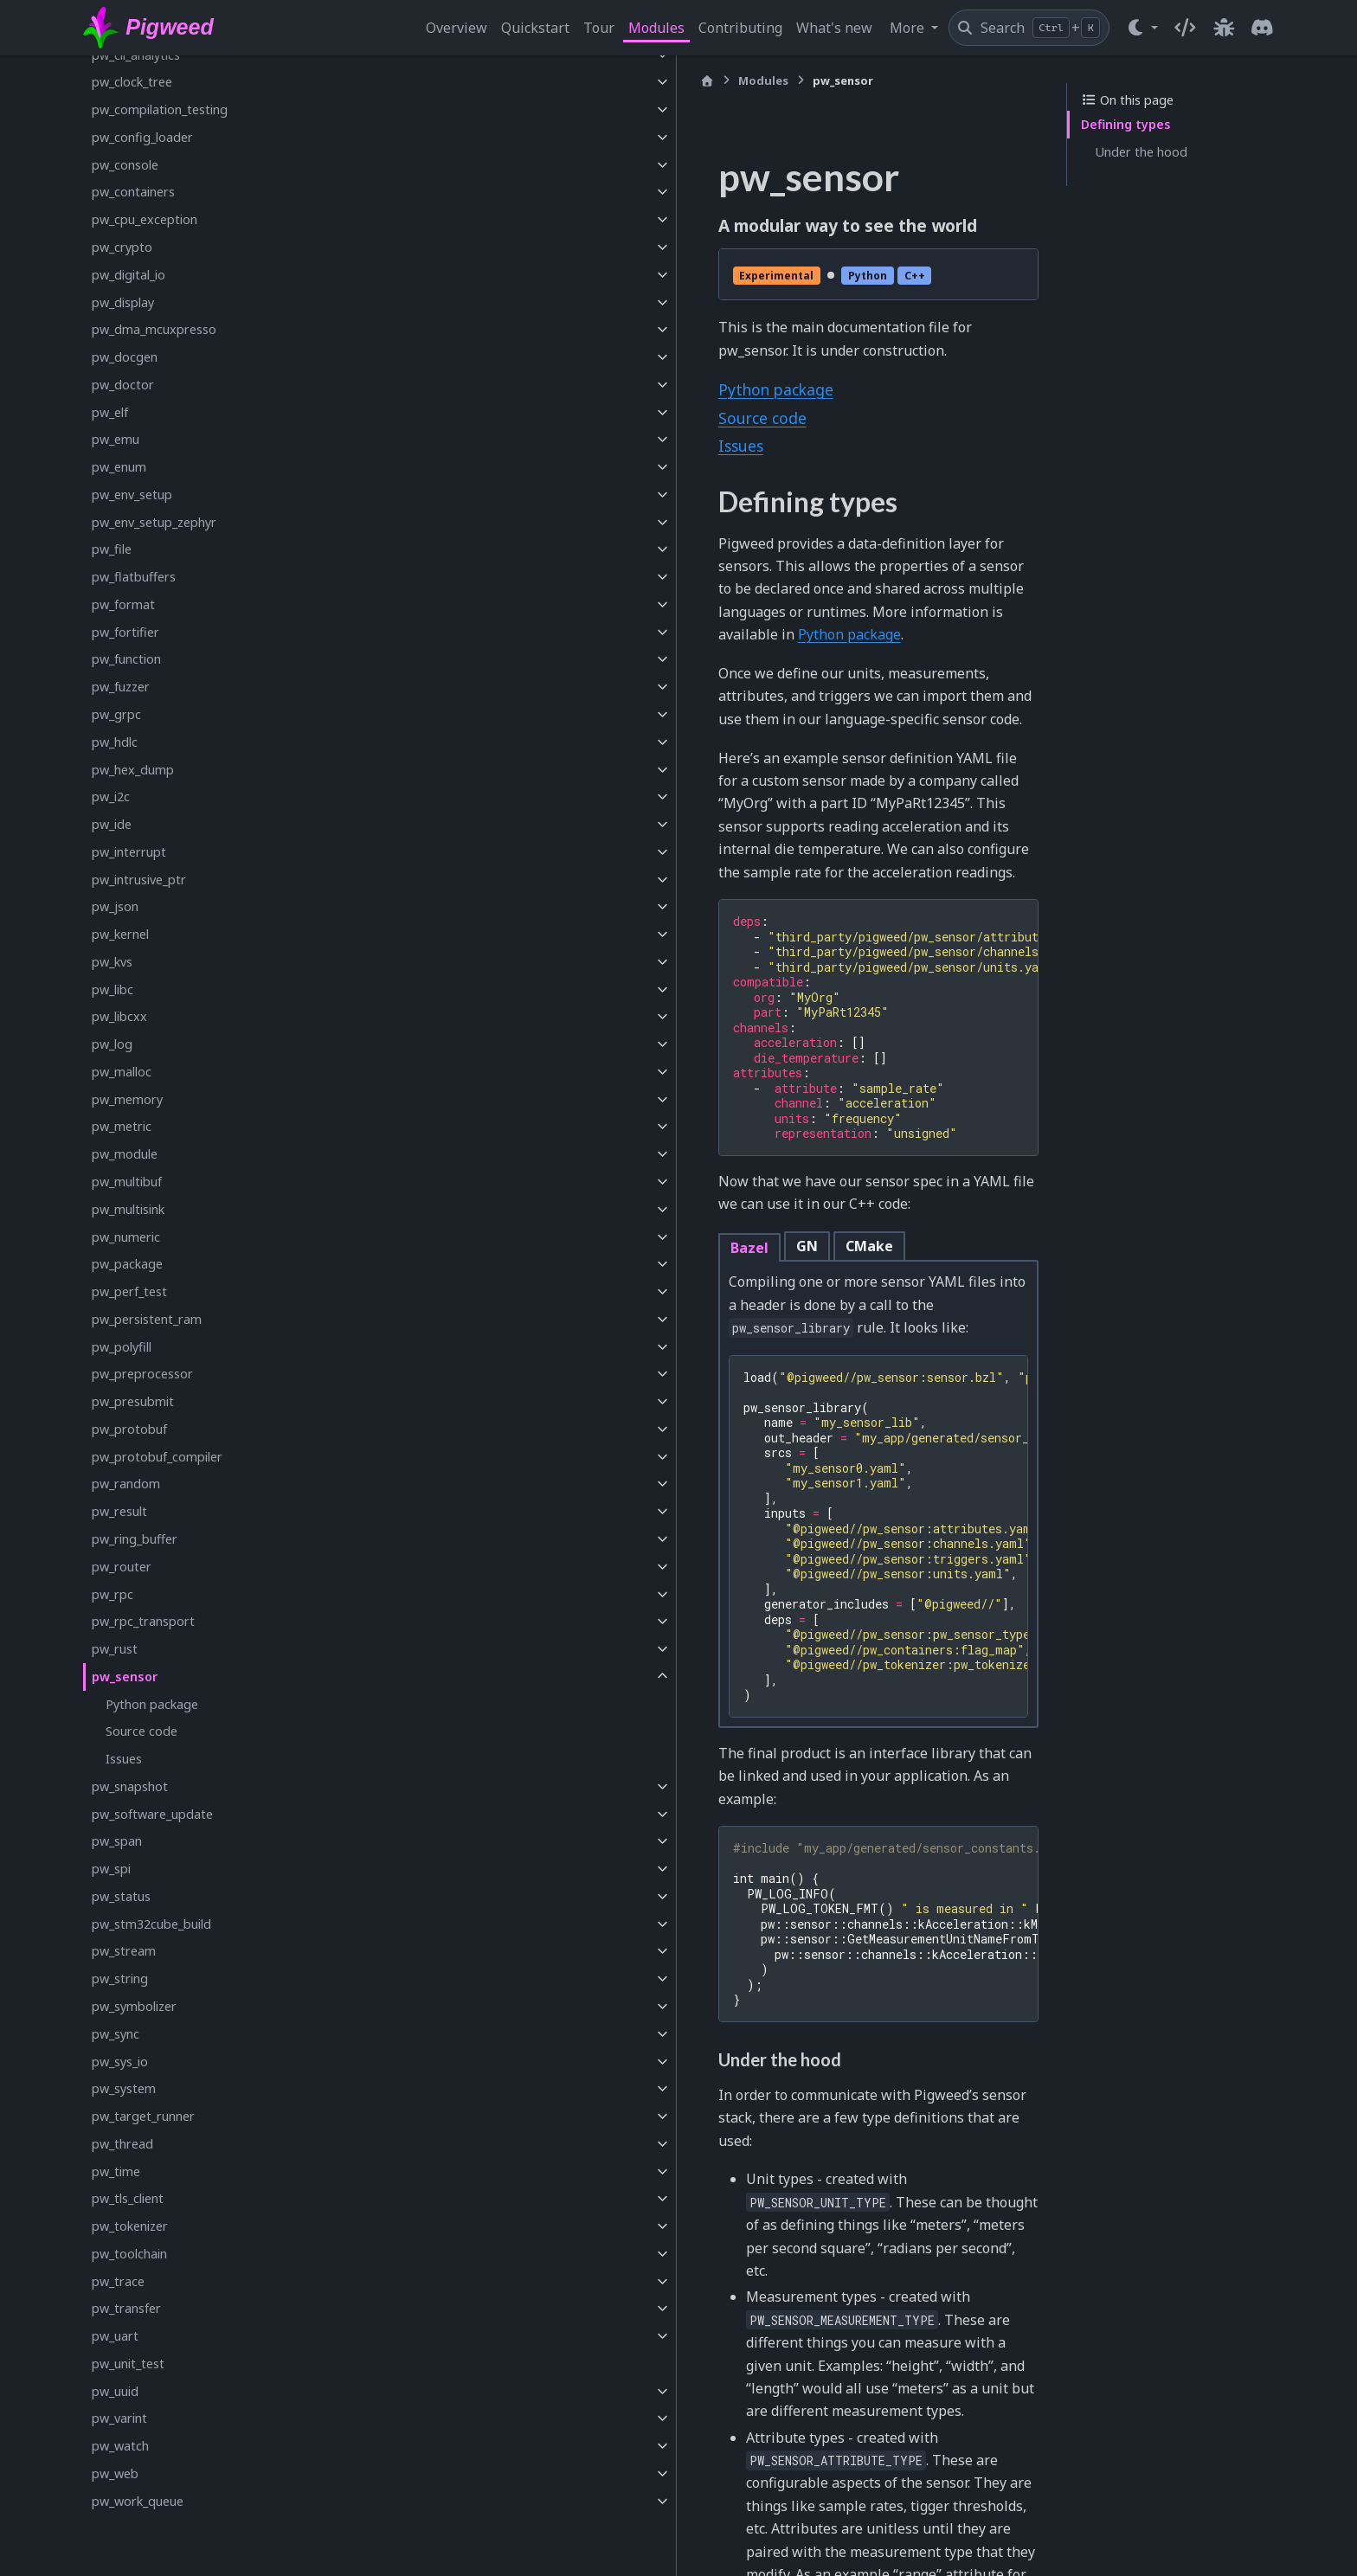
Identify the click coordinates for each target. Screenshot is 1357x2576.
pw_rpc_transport (143, 1621)
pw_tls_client (128, 2198)
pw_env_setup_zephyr (154, 522)
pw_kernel (120, 934)
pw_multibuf (127, 1181)
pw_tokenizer (130, 2226)
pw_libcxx (119, 1016)
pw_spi (111, 1868)
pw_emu (115, 439)
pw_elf (110, 412)
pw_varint (119, 2418)
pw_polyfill (121, 1347)
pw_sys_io (120, 2061)
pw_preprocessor (142, 1373)
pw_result (119, 1511)
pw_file (112, 549)
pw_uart (115, 2336)
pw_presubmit (133, 1401)
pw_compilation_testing (160, 109)
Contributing (740, 27)
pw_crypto (122, 247)
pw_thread (122, 2144)
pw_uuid (115, 2391)
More (909, 27)
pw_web (115, 2473)
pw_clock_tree (132, 82)
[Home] (404, 81)
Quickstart (535, 27)
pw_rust (115, 1649)
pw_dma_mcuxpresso (154, 329)
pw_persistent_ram (147, 1319)
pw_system (124, 2088)
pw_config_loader (142, 137)
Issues (124, 1759)
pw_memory (127, 1099)
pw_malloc (121, 1071)
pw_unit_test (128, 2363)
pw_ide (112, 824)
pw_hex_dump (133, 769)
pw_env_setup (132, 494)
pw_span (117, 1841)
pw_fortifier (125, 632)
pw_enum (119, 467)
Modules (656, 27)
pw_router (121, 1566)
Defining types (1126, 124)
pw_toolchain (129, 2253)
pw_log (112, 1044)
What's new (834, 27)
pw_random (126, 1483)
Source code (141, 1731)
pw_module (125, 1154)
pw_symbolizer (134, 2006)
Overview (456, 27)
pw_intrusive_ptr (139, 879)
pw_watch (120, 2446)
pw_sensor (125, 1676)
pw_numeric (126, 1237)
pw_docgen (125, 357)
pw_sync (115, 2034)
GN (504, 1063)
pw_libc (112, 989)
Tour (598, 27)
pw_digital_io (128, 275)
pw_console (125, 165)
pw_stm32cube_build (151, 1924)
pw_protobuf (129, 1429)
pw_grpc (116, 714)
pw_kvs (112, 962)
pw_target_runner (143, 2116)
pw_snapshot (130, 1786)
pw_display (123, 302)
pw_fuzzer (121, 686)
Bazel (447, 1065)
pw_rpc (112, 1594)
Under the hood (1141, 152)
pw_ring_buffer (134, 1539)
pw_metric (121, 1126)
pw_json (115, 906)
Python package (152, 1704)
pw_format (123, 604)
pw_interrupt (129, 852)
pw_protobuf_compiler (157, 1457)
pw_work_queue (137, 2501)
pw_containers (133, 191)
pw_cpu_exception (144, 219)
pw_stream (124, 1951)
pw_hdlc (115, 742)
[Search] (1029, 28)
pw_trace (118, 2281)
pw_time (116, 2171)
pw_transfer (126, 2308)
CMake (566, 1063)
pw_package (127, 1264)
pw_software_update (152, 1814)
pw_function (126, 659)
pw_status (121, 1896)
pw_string (120, 1978)
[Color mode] (1142, 27)
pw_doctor (123, 384)
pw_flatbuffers (134, 577)
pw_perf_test (129, 1291)
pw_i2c (111, 796)
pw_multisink (128, 1209)
